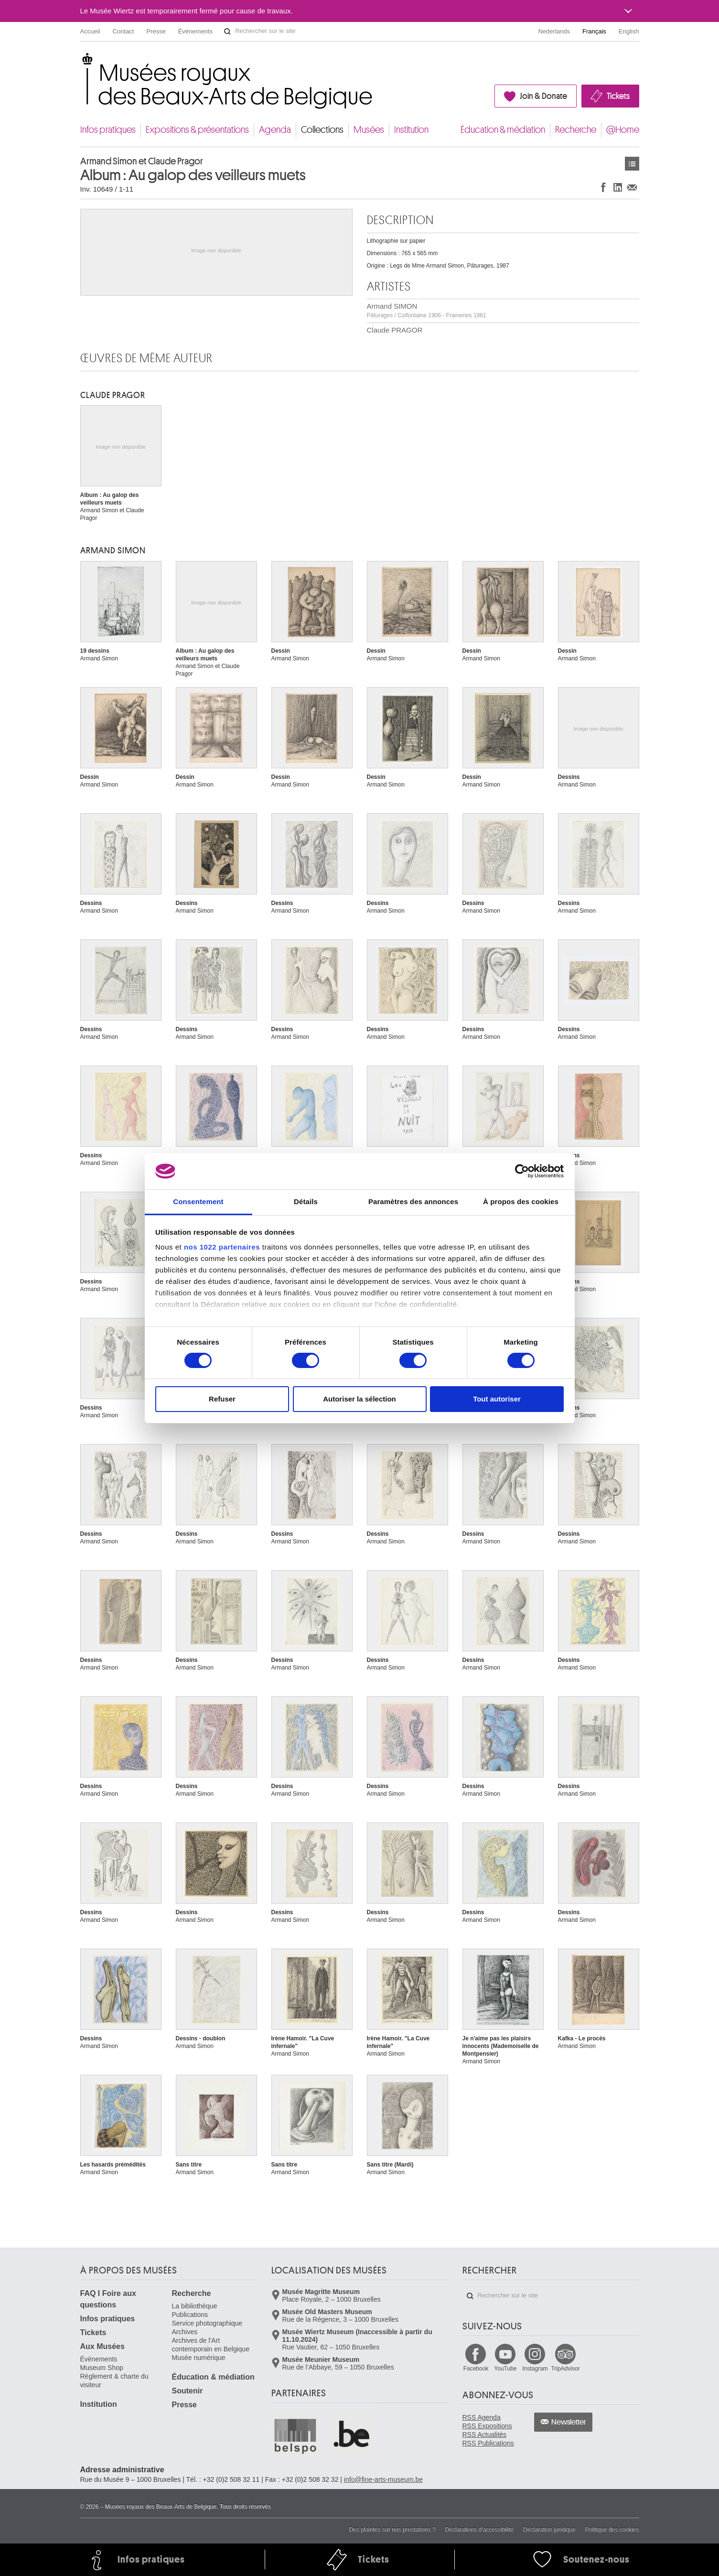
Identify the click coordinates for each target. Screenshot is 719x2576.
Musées (369, 130)
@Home (622, 130)
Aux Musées (102, 2346)
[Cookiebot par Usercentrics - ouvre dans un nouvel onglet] (522, 1171)
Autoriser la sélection (359, 1399)
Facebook (476, 2368)
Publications (190, 2314)
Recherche (575, 130)
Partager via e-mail (632, 187)
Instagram (534, 2368)
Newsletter (568, 2422)
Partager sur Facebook (603, 187)
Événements (195, 31)
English (629, 31)
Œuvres (632, 164)
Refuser (222, 1399)
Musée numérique (198, 2357)
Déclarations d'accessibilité (479, 2529)
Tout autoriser (497, 1399)
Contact (123, 31)
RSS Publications (488, 2443)
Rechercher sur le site (227, 31)
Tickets (618, 96)
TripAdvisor (565, 2368)
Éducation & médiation (503, 130)
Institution (411, 130)
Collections (322, 130)
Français (594, 31)
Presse (155, 31)
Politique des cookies (612, 2529)
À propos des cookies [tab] (520, 1201)
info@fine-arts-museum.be (383, 2479)
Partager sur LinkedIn (618, 187)
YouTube (505, 2368)
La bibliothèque (194, 2306)
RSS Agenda (481, 2417)
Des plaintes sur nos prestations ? (392, 2529)
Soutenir (187, 2391)
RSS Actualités (484, 2434)
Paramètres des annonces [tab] (413, 1201)
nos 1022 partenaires (222, 1247)
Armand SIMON (426, 310)
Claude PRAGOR (395, 330)
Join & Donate (543, 96)
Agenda (275, 130)
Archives (185, 2332)
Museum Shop (101, 2367)
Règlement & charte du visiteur (114, 2380)
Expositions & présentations (197, 130)
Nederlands (554, 31)
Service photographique (207, 2323)
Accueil (90, 31)
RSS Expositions (487, 2426)
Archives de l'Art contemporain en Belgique (211, 2345)
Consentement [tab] (198, 1201)
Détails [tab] (306, 1201)
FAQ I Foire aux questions (108, 2299)
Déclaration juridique (549, 2529)
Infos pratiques (108, 130)
